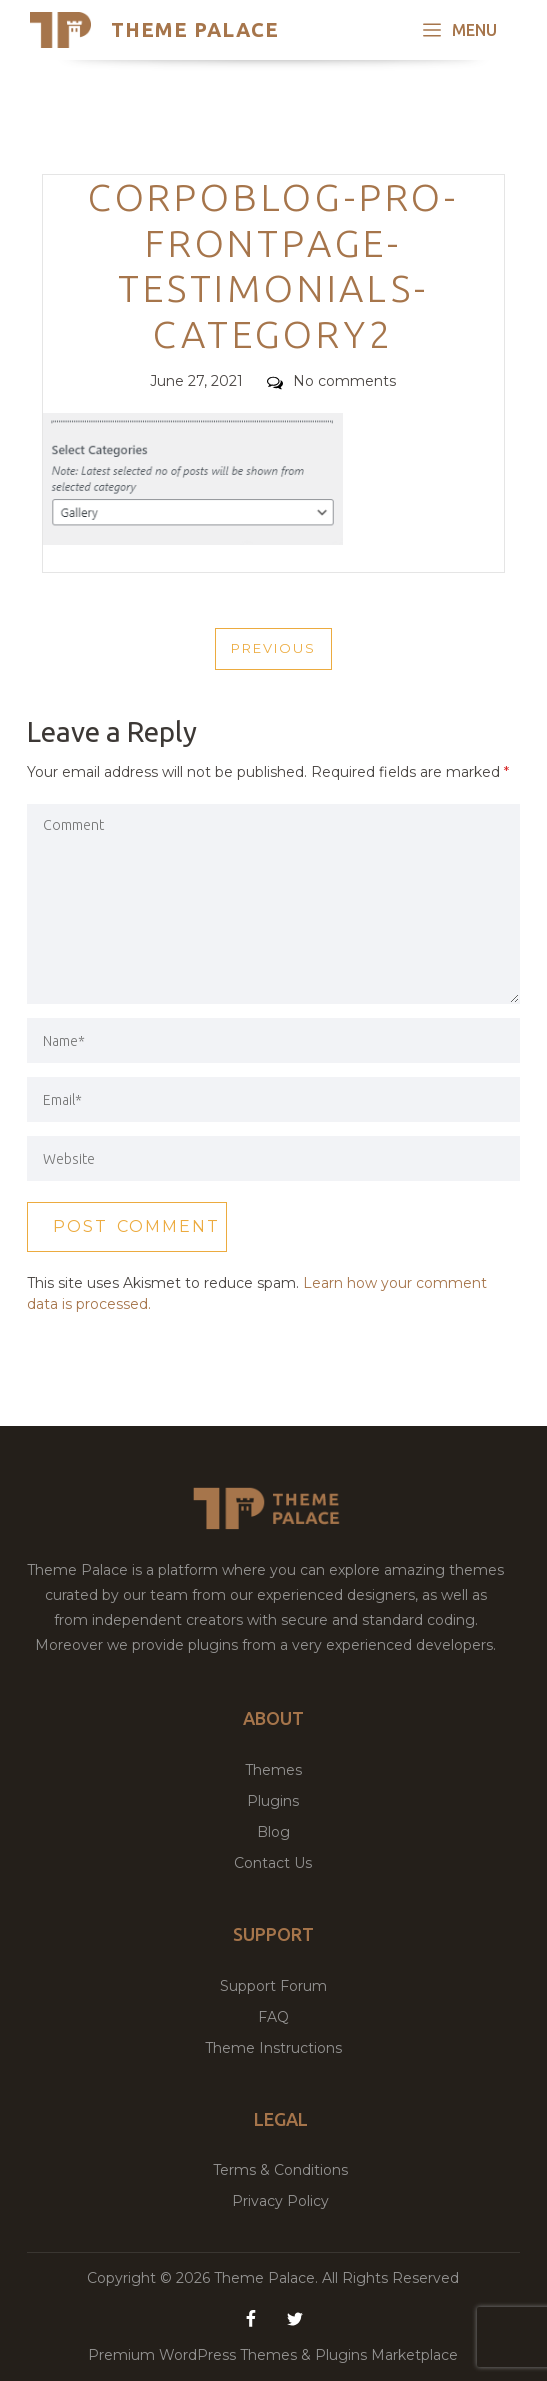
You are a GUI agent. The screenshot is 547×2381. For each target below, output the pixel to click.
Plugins (273, 1801)
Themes (273, 1770)
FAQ (273, 2017)
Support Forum (273, 1986)
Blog (273, 1832)
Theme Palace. (268, 2278)
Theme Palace (195, 29)
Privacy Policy (280, 2201)
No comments (331, 381)
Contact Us (273, 1863)
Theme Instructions (273, 2048)
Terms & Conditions (280, 2170)
